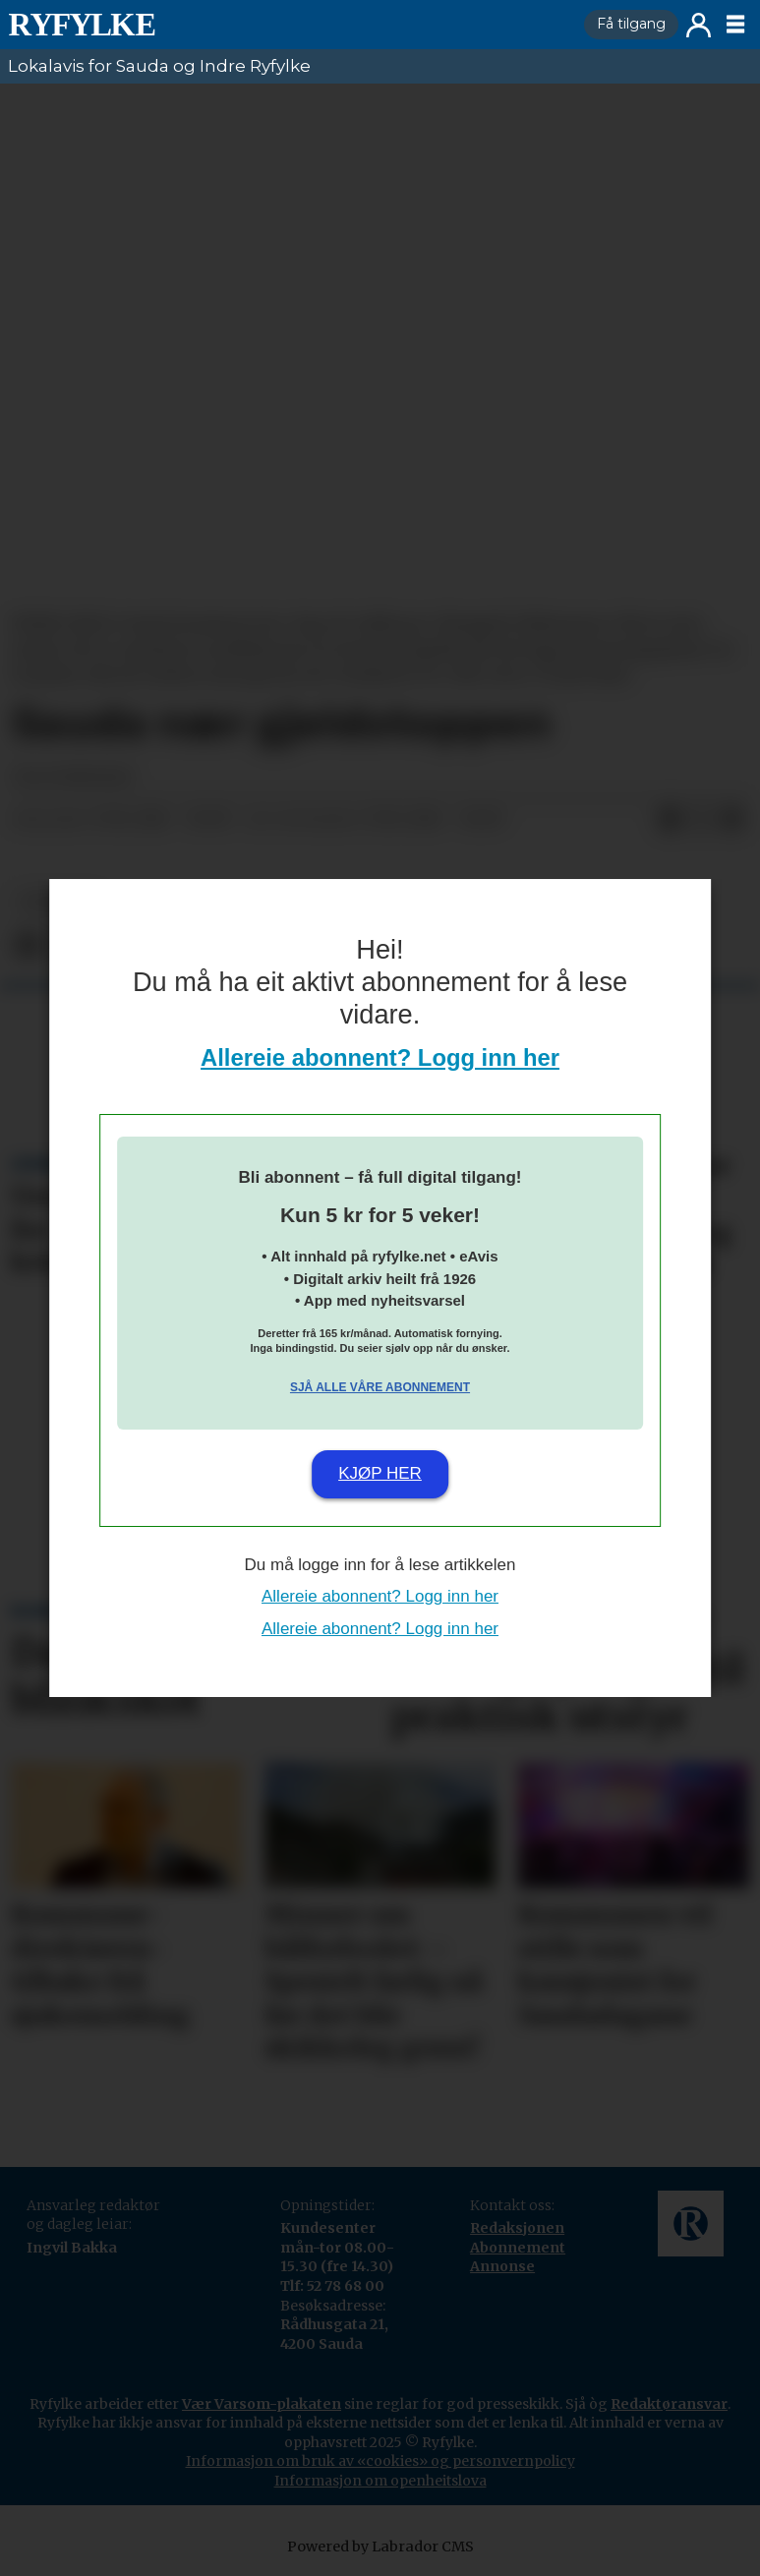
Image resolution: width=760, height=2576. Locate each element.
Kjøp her (380, 1473)
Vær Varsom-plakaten (261, 2404)
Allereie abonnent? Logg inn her (380, 1057)
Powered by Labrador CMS (380, 2546)
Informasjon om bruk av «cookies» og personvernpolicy (380, 2461)
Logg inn (698, 25)
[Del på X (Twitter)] (701, 820)
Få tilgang (631, 23)
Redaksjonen (517, 2228)
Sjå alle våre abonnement (380, 1387)
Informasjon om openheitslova (380, 2480)
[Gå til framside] (81, 24)
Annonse (502, 2266)
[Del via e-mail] (732, 820)
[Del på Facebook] (669, 820)
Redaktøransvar (669, 2404)
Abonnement (517, 2247)
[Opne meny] (735, 24)
